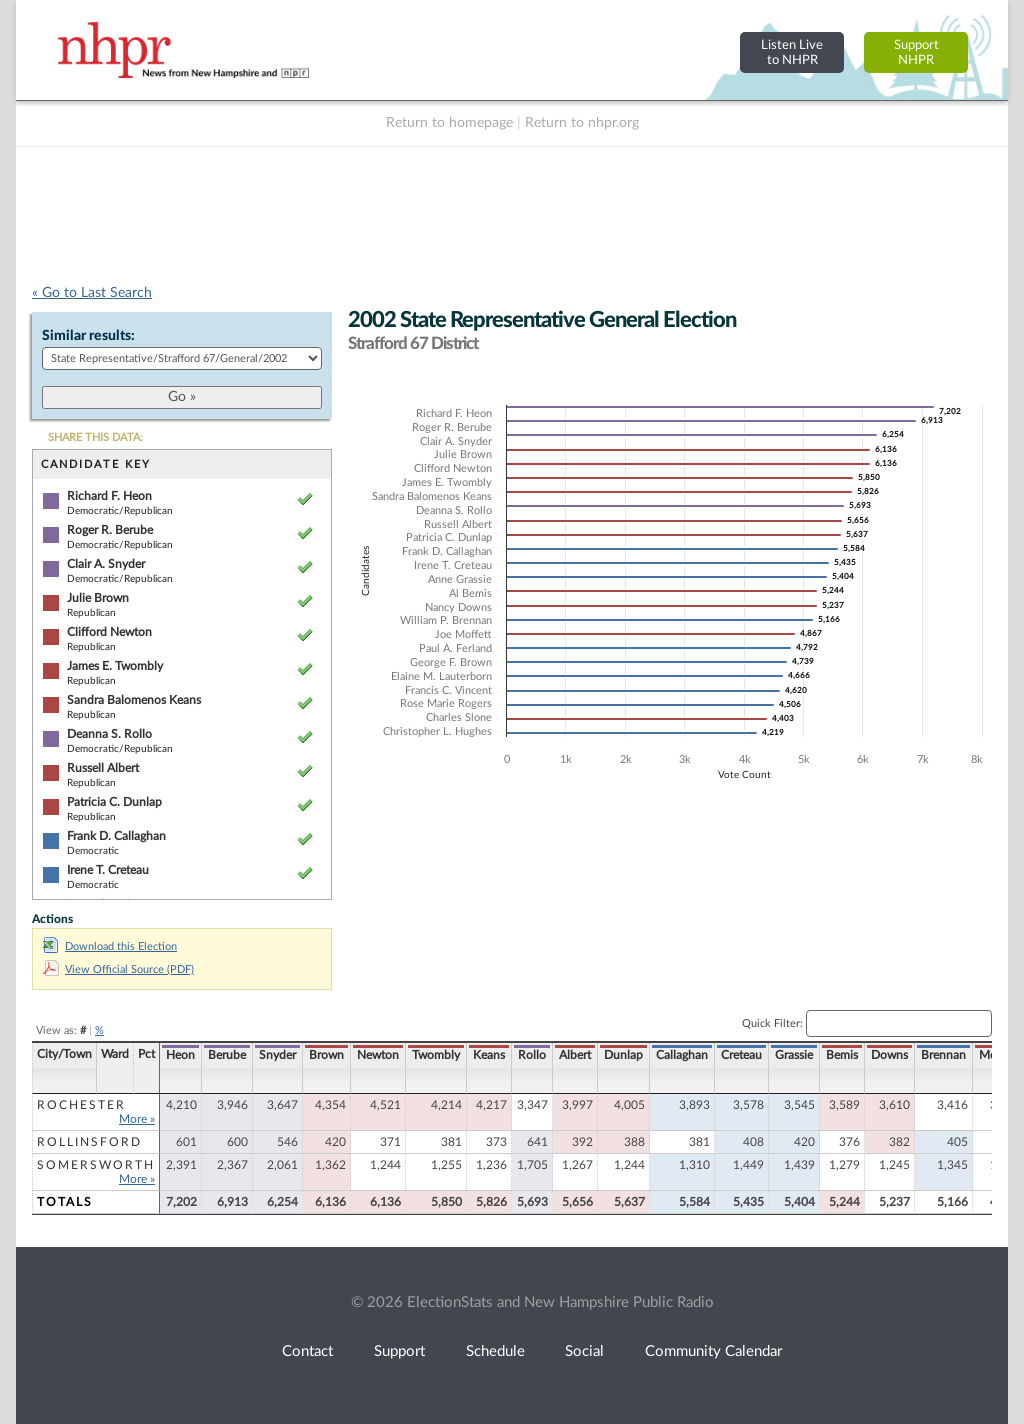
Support (399, 1351)
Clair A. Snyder (106, 564)
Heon (180, 1055)
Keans (489, 1055)
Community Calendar (713, 1351)
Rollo (532, 1055)
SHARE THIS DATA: (95, 437)
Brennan (943, 1055)
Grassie (794, 1055)
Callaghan (682, 1055)
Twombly (436, 1055)
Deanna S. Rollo (109, 734)
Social (584, 1351)
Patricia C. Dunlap (114, 802)
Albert (575, 1055)
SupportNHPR (916, 52)
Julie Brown (98, 598)
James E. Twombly (115, 666)
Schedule (495, 1351)
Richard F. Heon (109, 496)
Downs (889, 1055)
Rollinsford (89, 1142)
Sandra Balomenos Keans (134, 700)
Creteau (741, 1055)
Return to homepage (449, 123)
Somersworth (96, 1165)
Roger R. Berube (110, 530)
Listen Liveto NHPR (792, 52)
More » (137, 1119)
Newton (378, 1055)
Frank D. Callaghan (116, 836)
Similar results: (88, 336)
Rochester (81, 1105)
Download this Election (110, 946)
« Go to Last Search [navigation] (92, 293)
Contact (307, 1351)
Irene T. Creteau (108, 870)
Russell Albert (103, 768)
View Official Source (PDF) (118, 969)
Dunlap (623, 1055)
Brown (326, 1055)
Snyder (277, 1055)
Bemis (842, 1055)
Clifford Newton (109, 632)
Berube (227, 1055)
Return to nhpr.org (582, 123)
